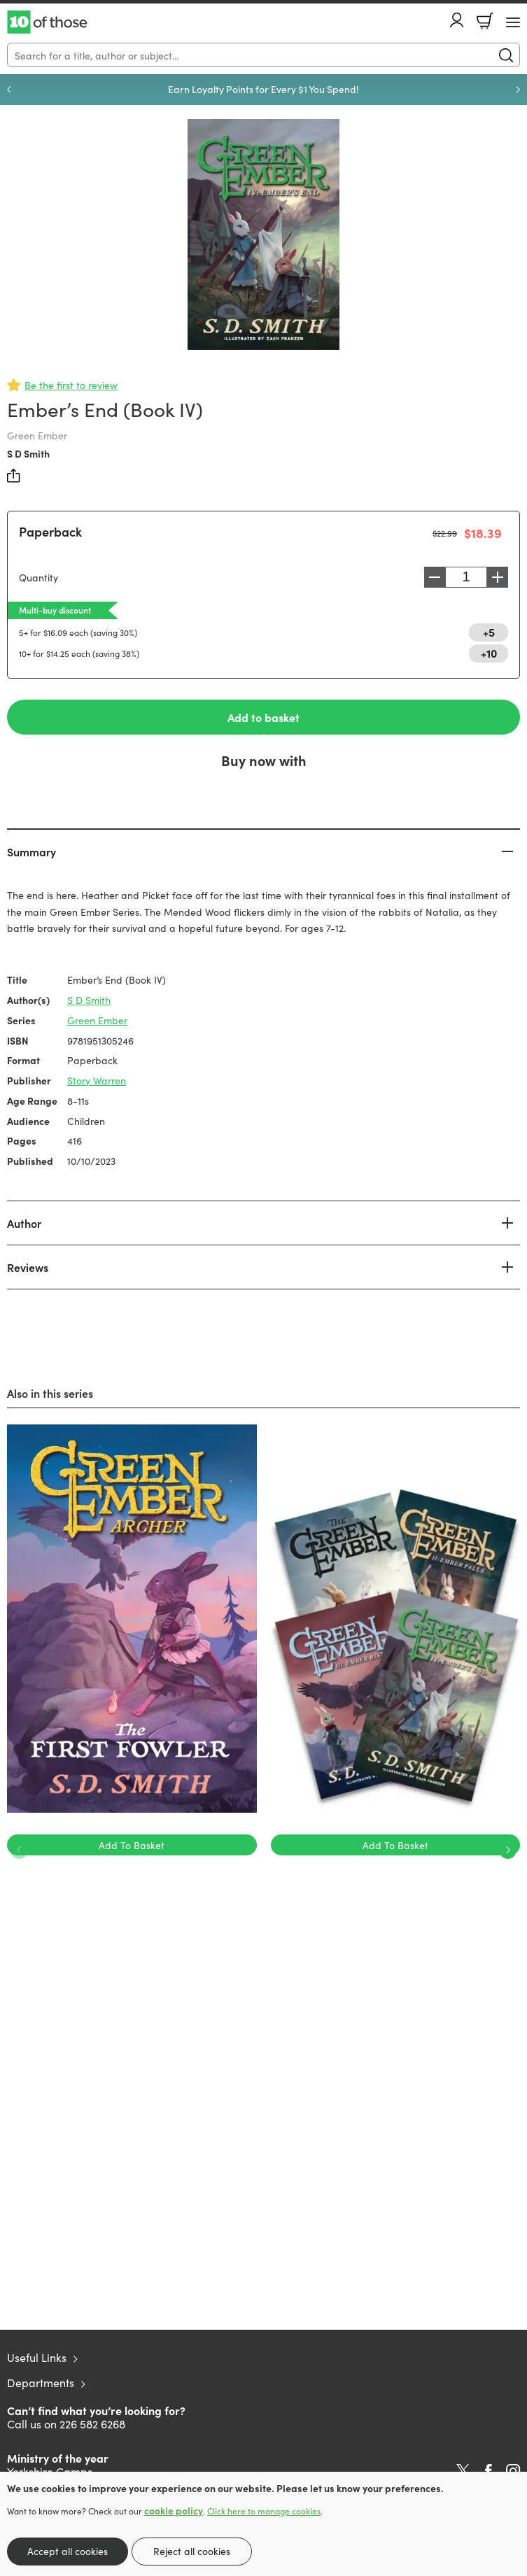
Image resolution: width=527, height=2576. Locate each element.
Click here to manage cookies (264, 2511)
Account (457, 20)
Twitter (463, 2471)
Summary (31, 851)
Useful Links (36, 2357)
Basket (485, 21)
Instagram (513, 2471)
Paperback (50, 531)
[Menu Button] (513, 22)
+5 (489, 631)
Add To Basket (131, 1845)
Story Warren (96, 1080)
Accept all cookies (67, 2551)
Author (24, 1223)
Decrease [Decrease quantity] (434, 577)
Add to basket (263, 717)
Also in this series (50, 1393)
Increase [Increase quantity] (497, 577)
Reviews (27, 1267)
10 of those (47, 22)
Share (14, 476)
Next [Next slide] (518, 89)
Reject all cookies (191, 2551)
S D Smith (28, 453)
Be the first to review (71, 385)
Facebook (488, 2471)
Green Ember (97, 1020)
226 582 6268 (92, 2423)
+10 (489, 652)
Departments (40, 2382)
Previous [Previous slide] (9, 89)
